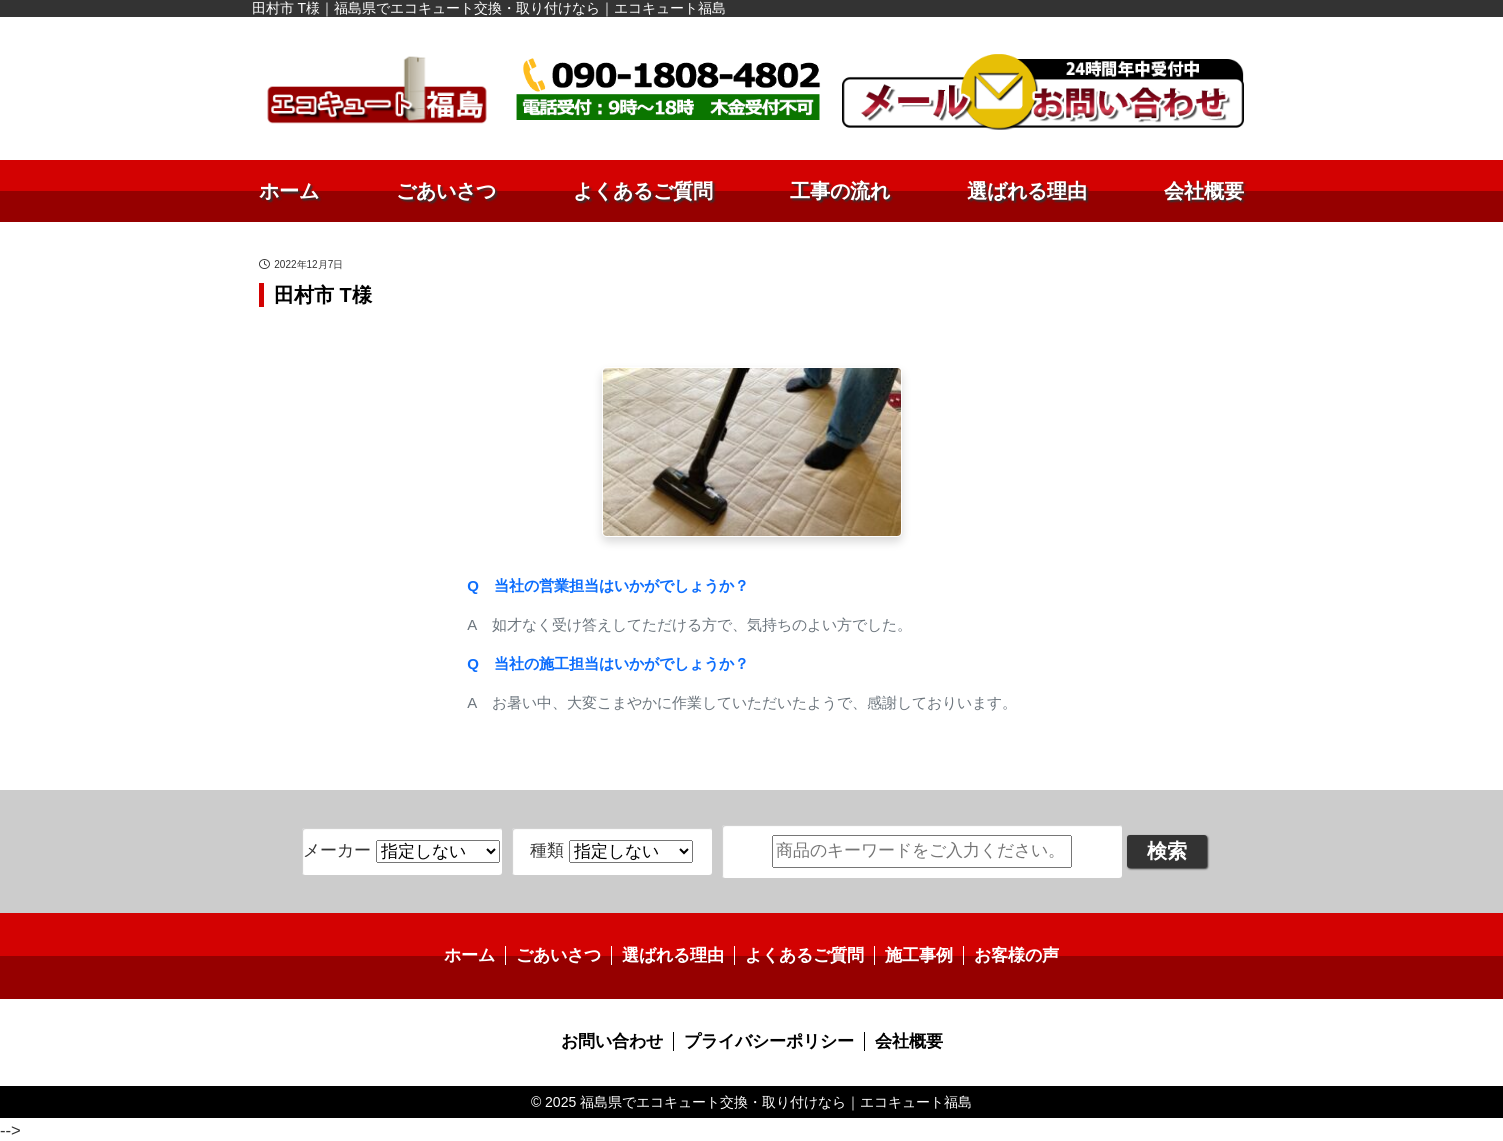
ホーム (289, 191)
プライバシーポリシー (768, 1039)
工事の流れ (840, 191)
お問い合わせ (619, 1039)
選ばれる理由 (1027, 191)
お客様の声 (1004, 954)
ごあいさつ (446, 191)
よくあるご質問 (643, 191)
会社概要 (1204, 191)
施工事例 (911, 954)
